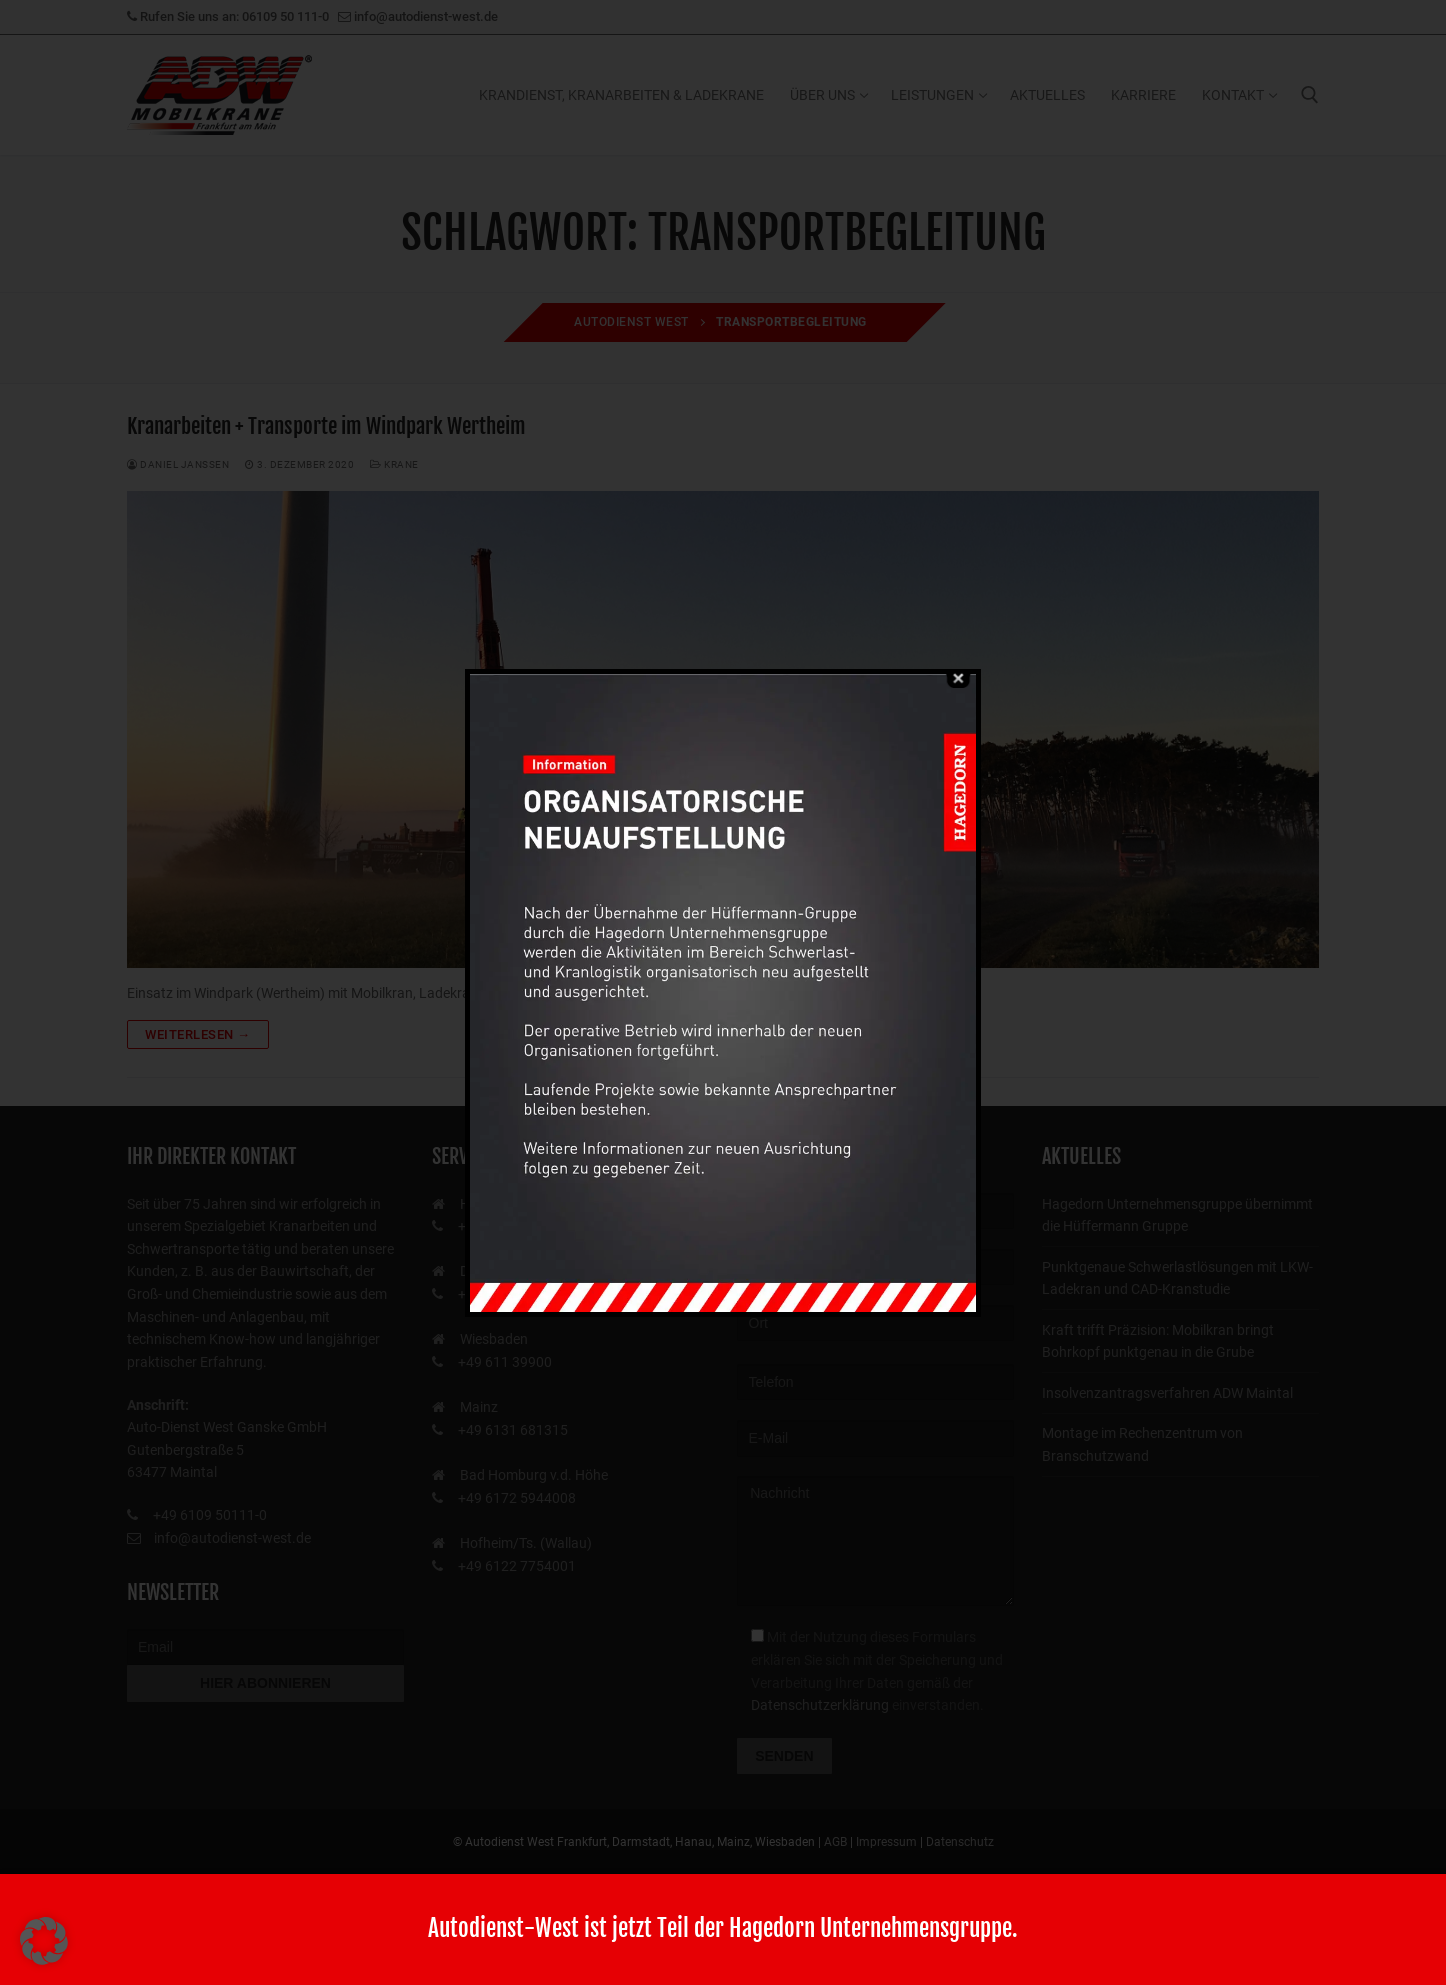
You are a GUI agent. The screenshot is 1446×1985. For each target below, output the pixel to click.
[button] (44, 1941)
